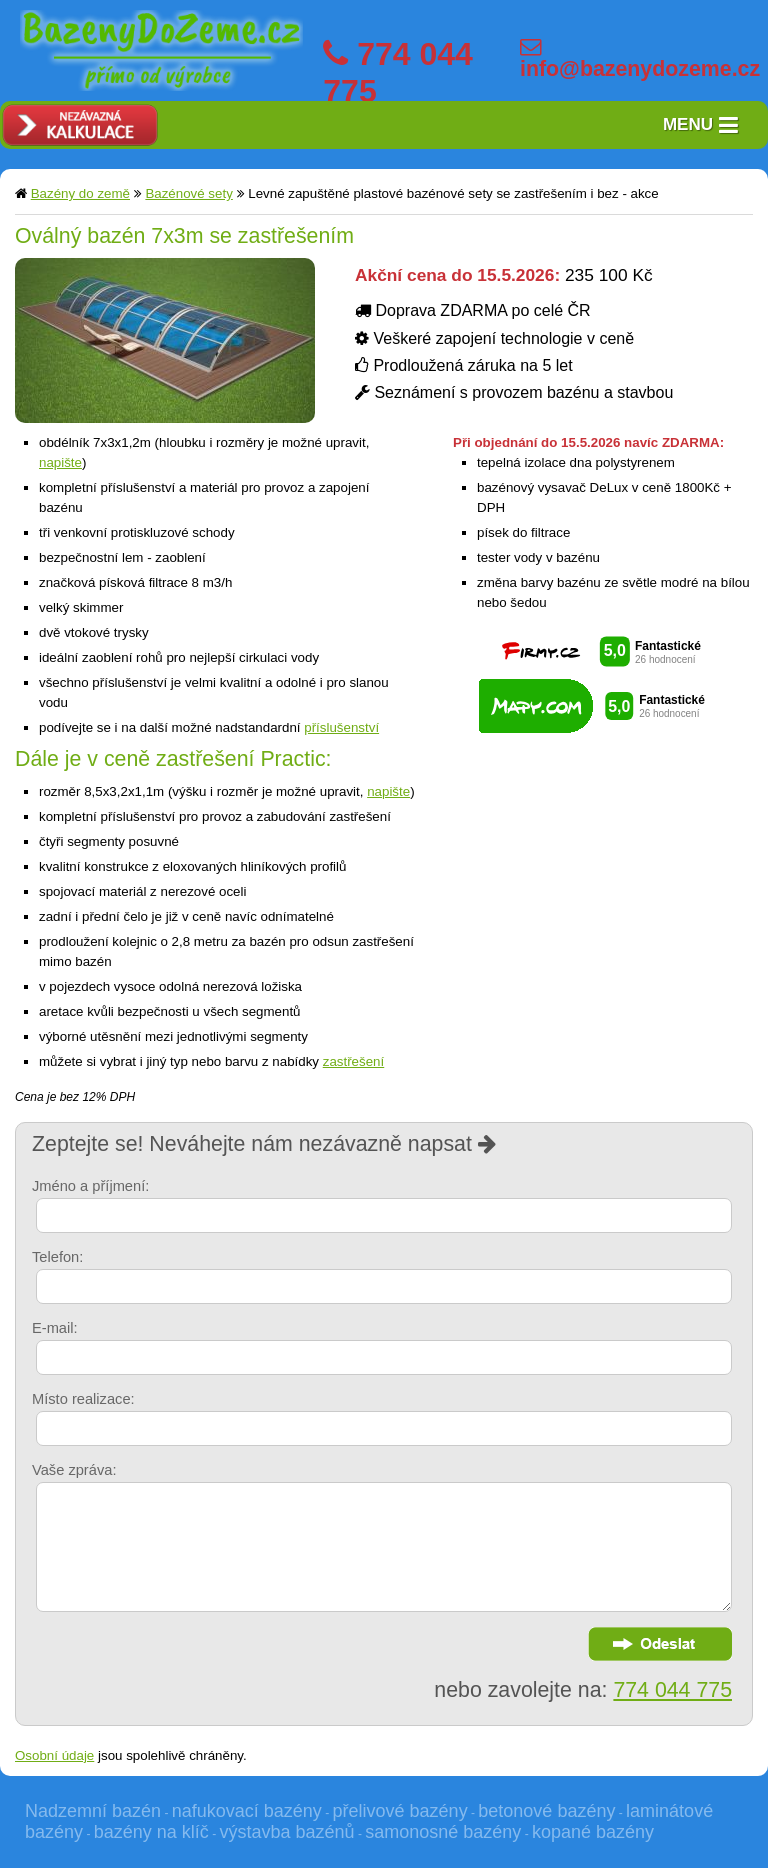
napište (60, 462)
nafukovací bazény (247, 1811)
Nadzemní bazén (93, 1811)
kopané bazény (593, 1832)
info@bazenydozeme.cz (640, 69)
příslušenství (341, 727)
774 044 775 (672, 1690)
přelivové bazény (400, 1811)
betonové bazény (546, 1811)
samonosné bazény (443, 1832)
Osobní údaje (54, 1755)
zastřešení (354, 1061)
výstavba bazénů (286, 1832)
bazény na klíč (151, 1832)
